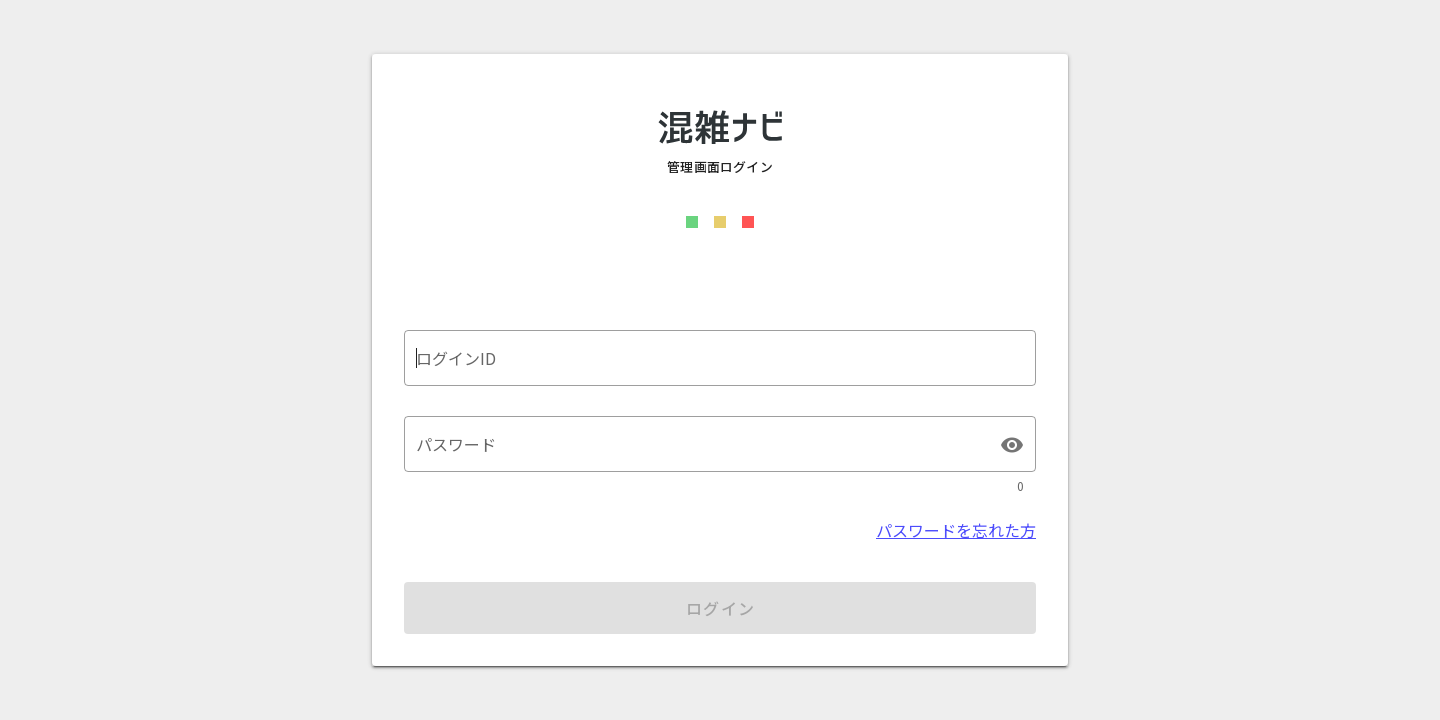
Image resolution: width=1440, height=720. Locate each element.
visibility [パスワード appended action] (1012, 445)
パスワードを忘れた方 (956, 530)
